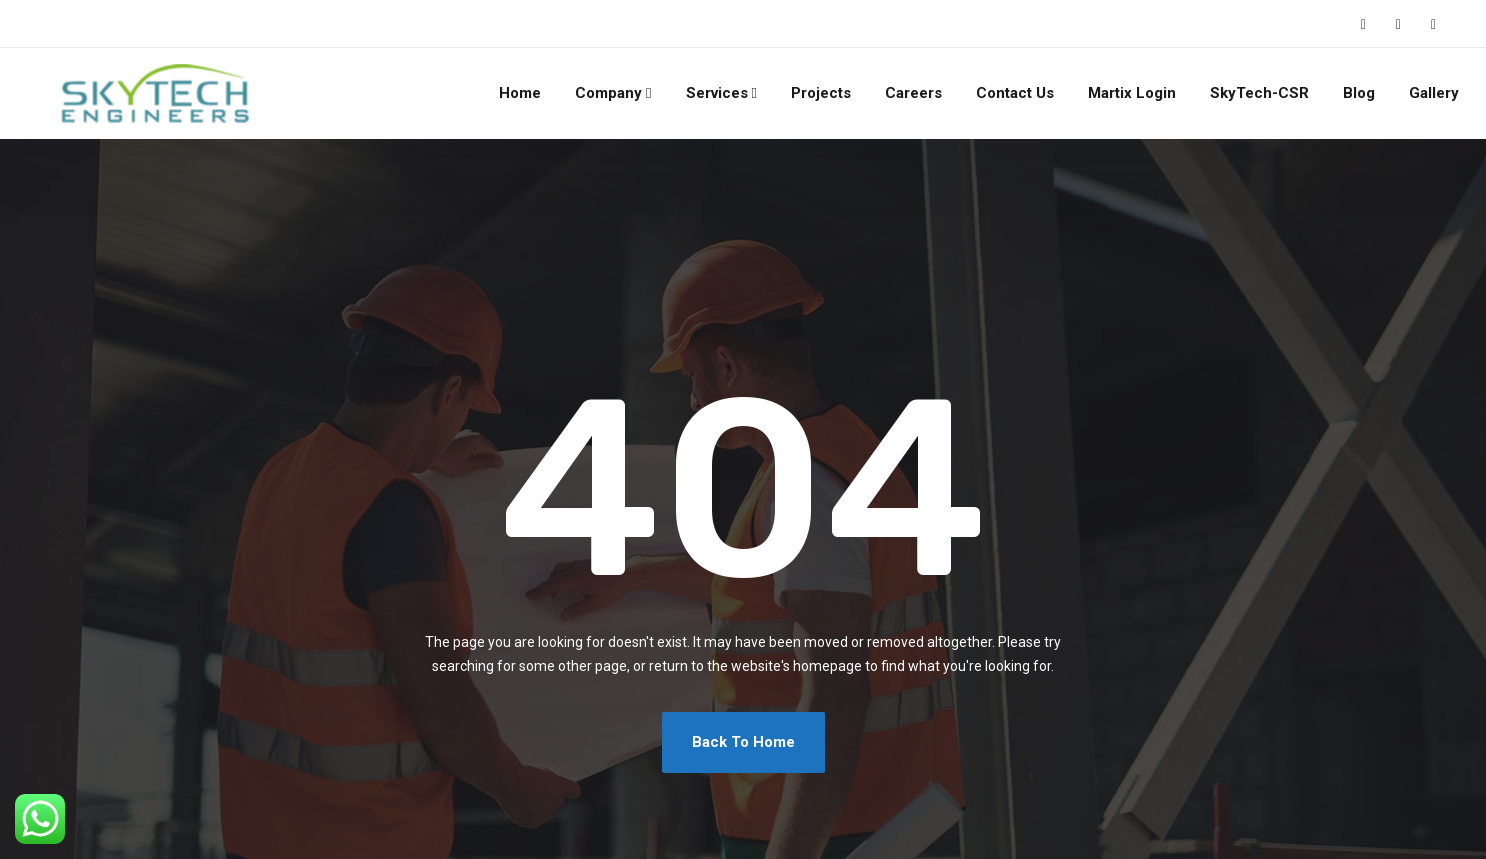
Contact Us (1015, 93)
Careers (913, 93)
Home (520, 93)
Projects (821, 93)
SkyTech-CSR (1259, 93)
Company (608, 93)
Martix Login (1132, 93)
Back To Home (743, 742)
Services (717, 93)
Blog (1359, 93)
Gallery (1434, 93)
